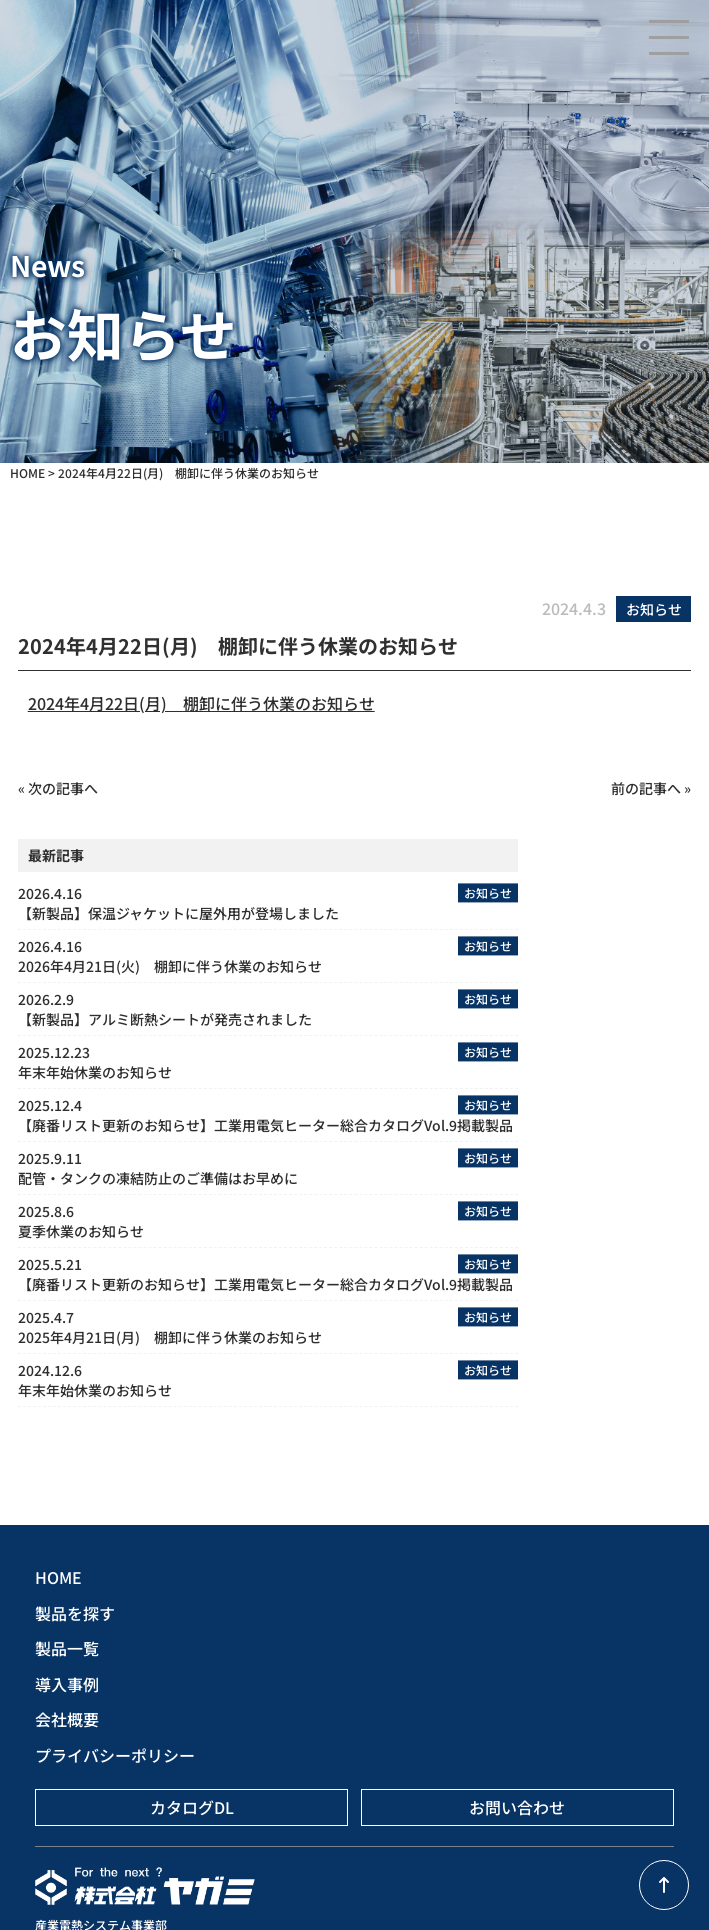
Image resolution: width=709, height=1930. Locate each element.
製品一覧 (67, 1648)
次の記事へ (63, 788)
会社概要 (67, 1719)
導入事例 (67, 1684)
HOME (58, 1577)
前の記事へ (646, 788)
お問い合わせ (517, 1807)
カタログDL (192, 1807)
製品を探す (75, 1613)
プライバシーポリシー (115, 1755)
